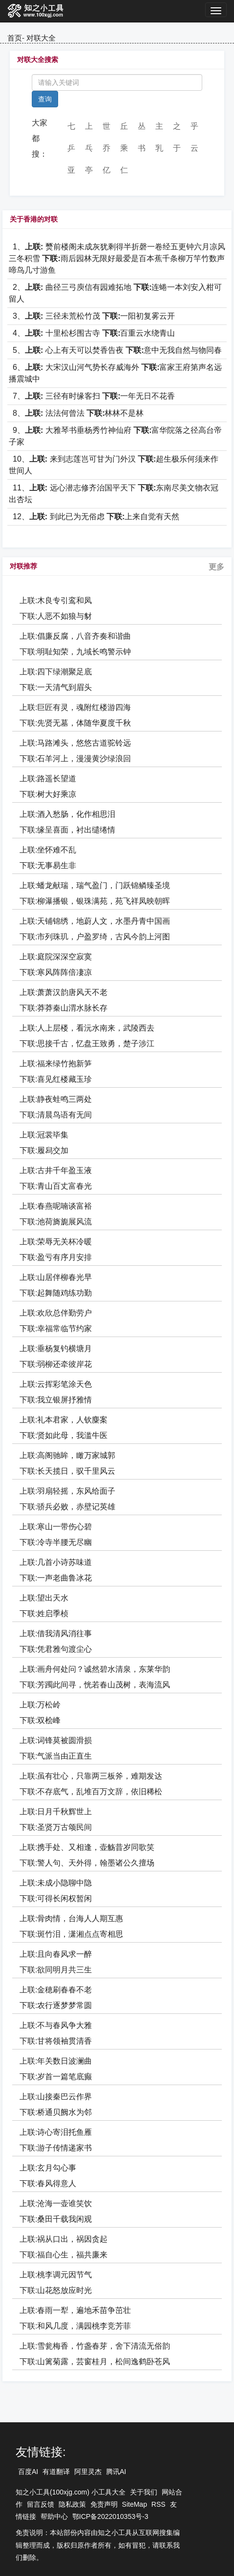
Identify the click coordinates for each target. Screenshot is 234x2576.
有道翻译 (56, 2471)
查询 (45, 99)
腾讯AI (116, 2471)
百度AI (28, 2471)
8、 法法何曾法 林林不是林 (78, 413)
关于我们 (143, 2492)
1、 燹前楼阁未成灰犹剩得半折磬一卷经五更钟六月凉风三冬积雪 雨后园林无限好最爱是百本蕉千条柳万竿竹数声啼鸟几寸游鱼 (117, 258)
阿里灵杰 (88, 2471)
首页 (14, 38)
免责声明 (104, 2504)
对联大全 (41, 38)
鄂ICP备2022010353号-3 (110, 2516)
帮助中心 (54, 2516)
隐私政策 (72, 2504)
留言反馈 (40, 2504)
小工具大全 (108, 2492)
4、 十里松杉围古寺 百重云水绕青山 (94, 333)
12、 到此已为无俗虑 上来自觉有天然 (96, 516)
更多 (216, 567)
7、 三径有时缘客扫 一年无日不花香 (94, 396)
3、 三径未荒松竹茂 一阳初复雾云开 (94, 316)
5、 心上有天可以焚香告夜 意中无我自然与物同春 (117, 350)
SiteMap (134, 2504)
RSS (158, 2504)
